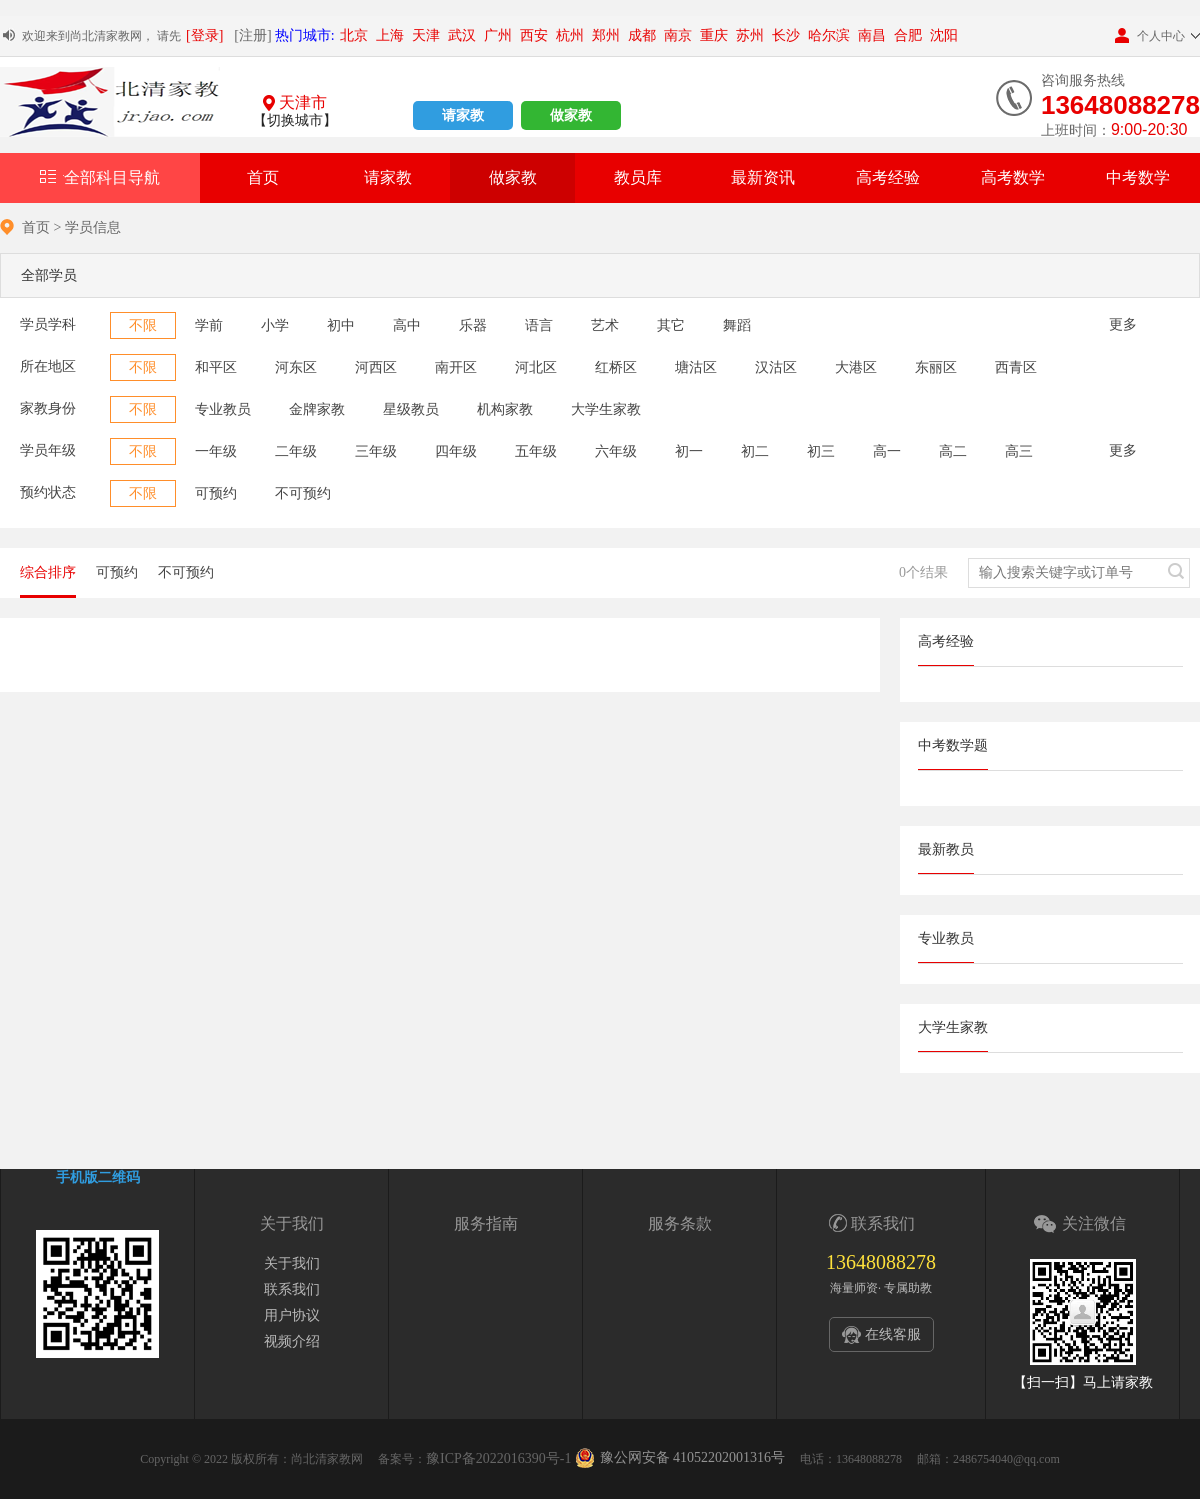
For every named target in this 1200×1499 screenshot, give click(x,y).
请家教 (463, 115)
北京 (354, 35)
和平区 (216, 367)
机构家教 (505, 409)
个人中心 (1150, 35)
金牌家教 (317, 409)
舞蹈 (737, 325)
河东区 (296, 367)
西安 (534, 35)
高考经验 (888, 177)
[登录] (204, 35)
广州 (498, 35)
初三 (821, 451)
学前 (209, 325)
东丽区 (936, 367)
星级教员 (411, 409)
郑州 (606, 35)
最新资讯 (763, 177)
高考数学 (1013, 177)
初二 (755, 451)
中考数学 (1138, 177)
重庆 (714, 35)
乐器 (473, 325)
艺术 (605, 325)
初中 (341, 325)
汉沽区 (776, 367)
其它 (671, 325)
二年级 (296, 451)
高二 (953, 451)
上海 (390, 35)
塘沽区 (696, 367)
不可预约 (303, 493)
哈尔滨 (829, 35)
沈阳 (944, 35)
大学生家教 (606, 409)
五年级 (536, 451)
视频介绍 (292, 1341)
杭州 (570, 35)
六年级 (616, 451)
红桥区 (616, 367)
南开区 (456, 367)
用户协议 (292, 1315)
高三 (1019, 451)
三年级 (376, 451)
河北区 (536, 367)
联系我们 (292, 1289)
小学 (275, 325)
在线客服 (893, 1334)
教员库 (638, 177)
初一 (689, 451)
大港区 (856, 367)
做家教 (571, 115)
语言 (539, 325)
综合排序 (48, 572)
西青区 (1016, 367)
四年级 (456, 451)
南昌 (872, 35)
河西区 (376, 367)
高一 (887, 451)
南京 (678, 35)
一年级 (216, 451)
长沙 (786, 35)
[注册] (252, 35)
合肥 (908, 35)
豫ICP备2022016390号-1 (498, 1458)
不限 (143, 325)
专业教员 (223, 409)
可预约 (216, 493)
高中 (407, 325)
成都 (642, 35)
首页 (263, 177)
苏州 (750, 35)
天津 (426, 35)
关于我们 (292, 1263)
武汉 (462, 35)
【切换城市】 (295, 120)
